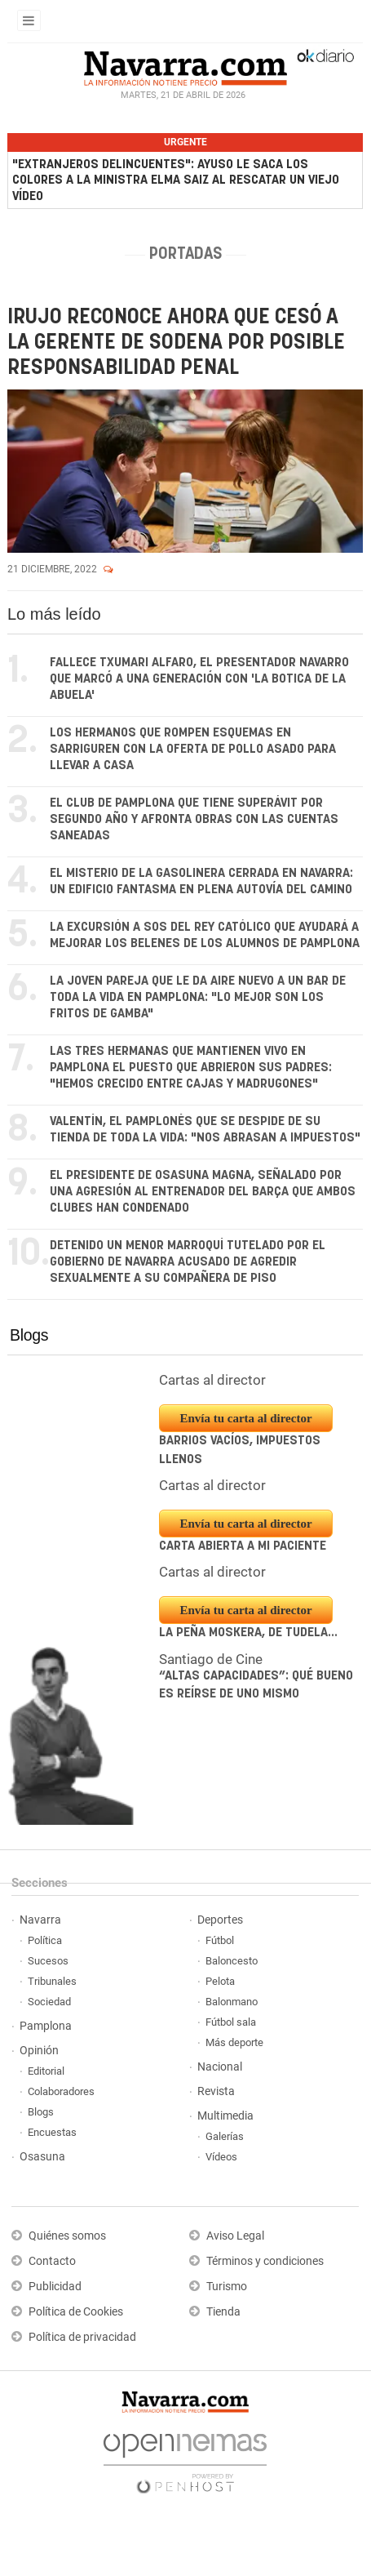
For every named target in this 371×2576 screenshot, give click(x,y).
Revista (216, 2091)
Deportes (220, 1920)
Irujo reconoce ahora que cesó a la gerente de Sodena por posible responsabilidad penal (176, 342)
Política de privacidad (82, 2337)
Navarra (40, 1920)
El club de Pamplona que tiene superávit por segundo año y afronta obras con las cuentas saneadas (194, 819)
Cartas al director (212, 1381)
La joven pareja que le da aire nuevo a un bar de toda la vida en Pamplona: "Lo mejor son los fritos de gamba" (198, 997)
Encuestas (52, 2132)
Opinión (39, 2051)
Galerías (224, 2136)
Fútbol (219, 1940)
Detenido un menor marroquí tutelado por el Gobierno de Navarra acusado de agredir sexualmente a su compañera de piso (187, 1261)
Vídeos (221, 2157)
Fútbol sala (230, 2022)
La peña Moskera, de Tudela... (248, 1633)
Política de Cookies (76, 2312)
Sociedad (49, 2001)
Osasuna (42, 2157)
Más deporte (234, 2042)
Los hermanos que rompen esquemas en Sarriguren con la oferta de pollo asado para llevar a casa (193, 749)
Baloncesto (231, 1961)
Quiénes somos (67, 2236)
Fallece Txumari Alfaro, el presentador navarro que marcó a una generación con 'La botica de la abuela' (199, 678)
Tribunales (52, 1981)
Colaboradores (61, 2091)
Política (45, 1940)
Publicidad (55, 2286)
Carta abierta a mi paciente (242, 1546)
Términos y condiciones (265, 2261)
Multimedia (225, 2116)
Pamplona (46, 2026)
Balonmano (231, 2001)
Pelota (220, 1981)
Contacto (52, 2261)
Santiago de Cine (211, 1659)
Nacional (219, 2067)
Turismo (226, 2286)
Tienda (223, 2312)
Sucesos (48, 1961)
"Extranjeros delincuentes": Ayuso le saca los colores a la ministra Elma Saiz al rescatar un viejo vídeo (175, 180)
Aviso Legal (235, 2236)
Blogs (29, 1335)
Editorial (46, 2071)
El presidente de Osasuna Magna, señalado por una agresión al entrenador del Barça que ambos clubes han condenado (203, 1191)
